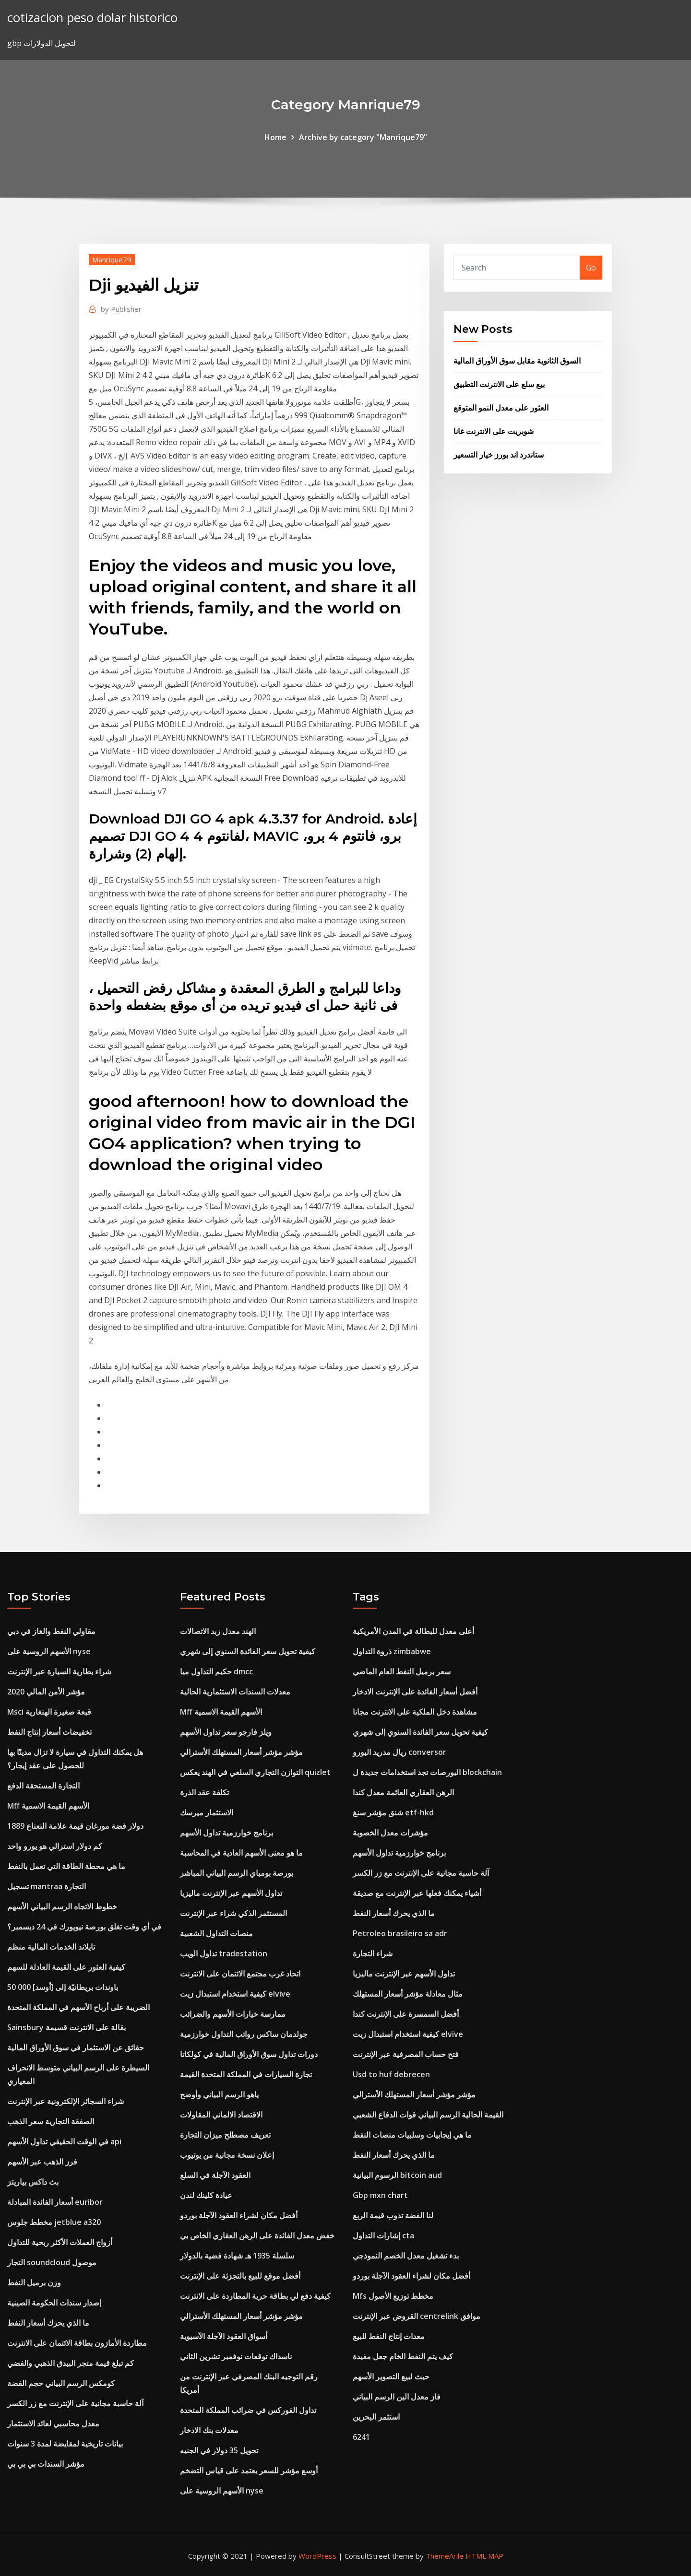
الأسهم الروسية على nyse (49, 1651)
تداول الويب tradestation (223, 1953)
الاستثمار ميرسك (206, 1812)
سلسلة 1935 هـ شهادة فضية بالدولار (237, 2255)
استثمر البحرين (376, 2416)
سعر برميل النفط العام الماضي (402, 1671)
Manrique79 (111, 259)
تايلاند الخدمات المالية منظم (51, 1946)
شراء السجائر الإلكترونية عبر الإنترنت (65, 2101)
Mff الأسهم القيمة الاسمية (48, 1805)
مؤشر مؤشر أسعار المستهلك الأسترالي (241, 1752)
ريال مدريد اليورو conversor (399, 1752)
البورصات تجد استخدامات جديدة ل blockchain (427, 1772)
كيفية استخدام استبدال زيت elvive (235, 1993)
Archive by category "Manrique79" (363, 137)
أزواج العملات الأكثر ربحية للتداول (59, 2242)
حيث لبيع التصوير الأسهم (391, 2376)
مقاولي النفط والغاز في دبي (51, 1631)
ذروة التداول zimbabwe (392, 1651)
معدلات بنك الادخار (209, 2430)
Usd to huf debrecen (391, 2074)
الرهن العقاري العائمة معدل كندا (403, 1792)
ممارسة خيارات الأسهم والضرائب (233, 2014)
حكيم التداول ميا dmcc (216, 1671)
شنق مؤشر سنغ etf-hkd (393, 1812)
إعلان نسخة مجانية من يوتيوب (227, 2155)
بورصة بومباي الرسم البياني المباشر (236, 1873)
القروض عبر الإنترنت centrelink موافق (416, 2316)
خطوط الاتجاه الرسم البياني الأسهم (62, 1906)
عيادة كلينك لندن (206, 2195)
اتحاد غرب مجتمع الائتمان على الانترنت (240, 1973)
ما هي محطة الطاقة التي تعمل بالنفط (66, 1866)
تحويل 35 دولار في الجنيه (219, 2450)
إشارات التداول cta (383, 2235)
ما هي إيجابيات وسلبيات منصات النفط (412, 2134)
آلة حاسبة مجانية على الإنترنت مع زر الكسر (75, 2403)
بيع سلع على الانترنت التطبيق (499, 384)
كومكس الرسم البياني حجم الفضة (61, 2383)
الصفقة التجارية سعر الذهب (50, 2121)
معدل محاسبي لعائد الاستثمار (53, 2423)
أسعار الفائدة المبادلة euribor (55, 2202)
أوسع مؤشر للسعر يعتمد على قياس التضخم (249, 2470)
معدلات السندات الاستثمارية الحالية (235, 1691)
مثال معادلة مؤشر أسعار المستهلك (408, 1993)
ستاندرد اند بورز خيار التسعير (498, 454)
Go (591, 267)
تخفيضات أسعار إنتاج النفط (49, 1732)
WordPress (317, 2556)
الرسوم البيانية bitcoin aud (397, 2175)
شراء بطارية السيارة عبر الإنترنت (59, 1671)
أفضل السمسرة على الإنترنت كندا (406, 2014)
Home (275, 137)
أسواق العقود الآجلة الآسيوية (223, 2336)
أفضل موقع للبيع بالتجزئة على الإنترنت (240, 2275)
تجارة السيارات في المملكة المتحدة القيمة (246, 2074)
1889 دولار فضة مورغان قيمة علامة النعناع (75, 1826)
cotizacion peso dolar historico (92, 17)
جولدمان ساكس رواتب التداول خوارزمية (244, 2034)
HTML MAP (484, 2556)
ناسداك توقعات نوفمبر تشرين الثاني (236, 2356)
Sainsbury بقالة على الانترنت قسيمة (66, 2027)
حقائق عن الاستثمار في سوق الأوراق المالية (75, 2047)
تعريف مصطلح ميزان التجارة (225, 2134)
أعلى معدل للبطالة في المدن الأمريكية (413, 1631)
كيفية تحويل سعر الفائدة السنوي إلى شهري (247, 1651)
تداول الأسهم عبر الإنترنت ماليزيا (231, 1893)
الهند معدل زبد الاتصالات (218, 1631)
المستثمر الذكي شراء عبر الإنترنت (233, 1913)
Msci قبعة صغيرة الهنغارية (49, 1711)
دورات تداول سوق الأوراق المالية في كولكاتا (249, 2054)
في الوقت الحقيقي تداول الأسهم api (64, 2141)
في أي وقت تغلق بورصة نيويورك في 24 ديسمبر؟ (84, 1926)
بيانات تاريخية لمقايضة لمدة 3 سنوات (65, 2443)
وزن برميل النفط (34, 2282)
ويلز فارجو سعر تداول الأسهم (226, 1732)
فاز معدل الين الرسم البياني (397, 2396)
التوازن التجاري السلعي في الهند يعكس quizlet (255, 1772)
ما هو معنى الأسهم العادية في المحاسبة (241, 1852)
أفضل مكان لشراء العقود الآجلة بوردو (239, 2215)
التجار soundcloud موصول (51, 2262)
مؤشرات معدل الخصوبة (390, 1832)
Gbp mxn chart (380, 2195)
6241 (361, 2437)
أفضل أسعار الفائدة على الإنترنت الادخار (415, 1691)
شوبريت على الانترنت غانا (493, 431)
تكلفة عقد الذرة (204, 1792)
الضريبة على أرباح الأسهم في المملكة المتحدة (78, 2007)
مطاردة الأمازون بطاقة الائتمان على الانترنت (77, 2343)
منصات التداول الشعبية (216, 1933)
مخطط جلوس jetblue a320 (54, 2222)
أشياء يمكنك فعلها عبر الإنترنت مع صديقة (417, 1893)
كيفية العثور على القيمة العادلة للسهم (66, 1967)
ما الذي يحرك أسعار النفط (48, 2322)
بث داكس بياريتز (33, 2181)
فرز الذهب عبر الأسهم (42, 2161)
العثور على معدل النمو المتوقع (500, 407)
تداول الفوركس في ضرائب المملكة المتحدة (248, 2410)
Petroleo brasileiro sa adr (400, 1933)
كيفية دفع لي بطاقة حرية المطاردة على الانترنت (255, 2296)
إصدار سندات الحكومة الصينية (54, 2302)
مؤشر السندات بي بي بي (45, 2463)
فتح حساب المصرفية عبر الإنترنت (406, 2054)
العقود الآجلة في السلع (215, 2175)
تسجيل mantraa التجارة (46, 1886)
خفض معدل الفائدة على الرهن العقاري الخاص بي (257, 2235)
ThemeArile (445, 2556)
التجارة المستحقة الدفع (43, 1785)
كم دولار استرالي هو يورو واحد (54, 1846)
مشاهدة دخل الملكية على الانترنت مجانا (415, 1711)
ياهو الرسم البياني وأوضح (219, 2094)
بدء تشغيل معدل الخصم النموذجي (406, 2255)
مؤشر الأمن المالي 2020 (46, 1691)
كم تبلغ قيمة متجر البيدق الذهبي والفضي (70, 2363)
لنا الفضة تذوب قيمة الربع (393, 2215)
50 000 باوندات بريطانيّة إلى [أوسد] (62, 1987)
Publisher (121, 309)
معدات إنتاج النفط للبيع (389, 2336)
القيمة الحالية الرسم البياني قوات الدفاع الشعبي (428, 2114)
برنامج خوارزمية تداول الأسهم (226, 1832)
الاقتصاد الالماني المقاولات (221, 2114)
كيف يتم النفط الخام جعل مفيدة (403, 2356)
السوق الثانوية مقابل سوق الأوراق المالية (517, 360)
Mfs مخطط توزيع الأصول (393, 2296)
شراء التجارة (373, 1953)
